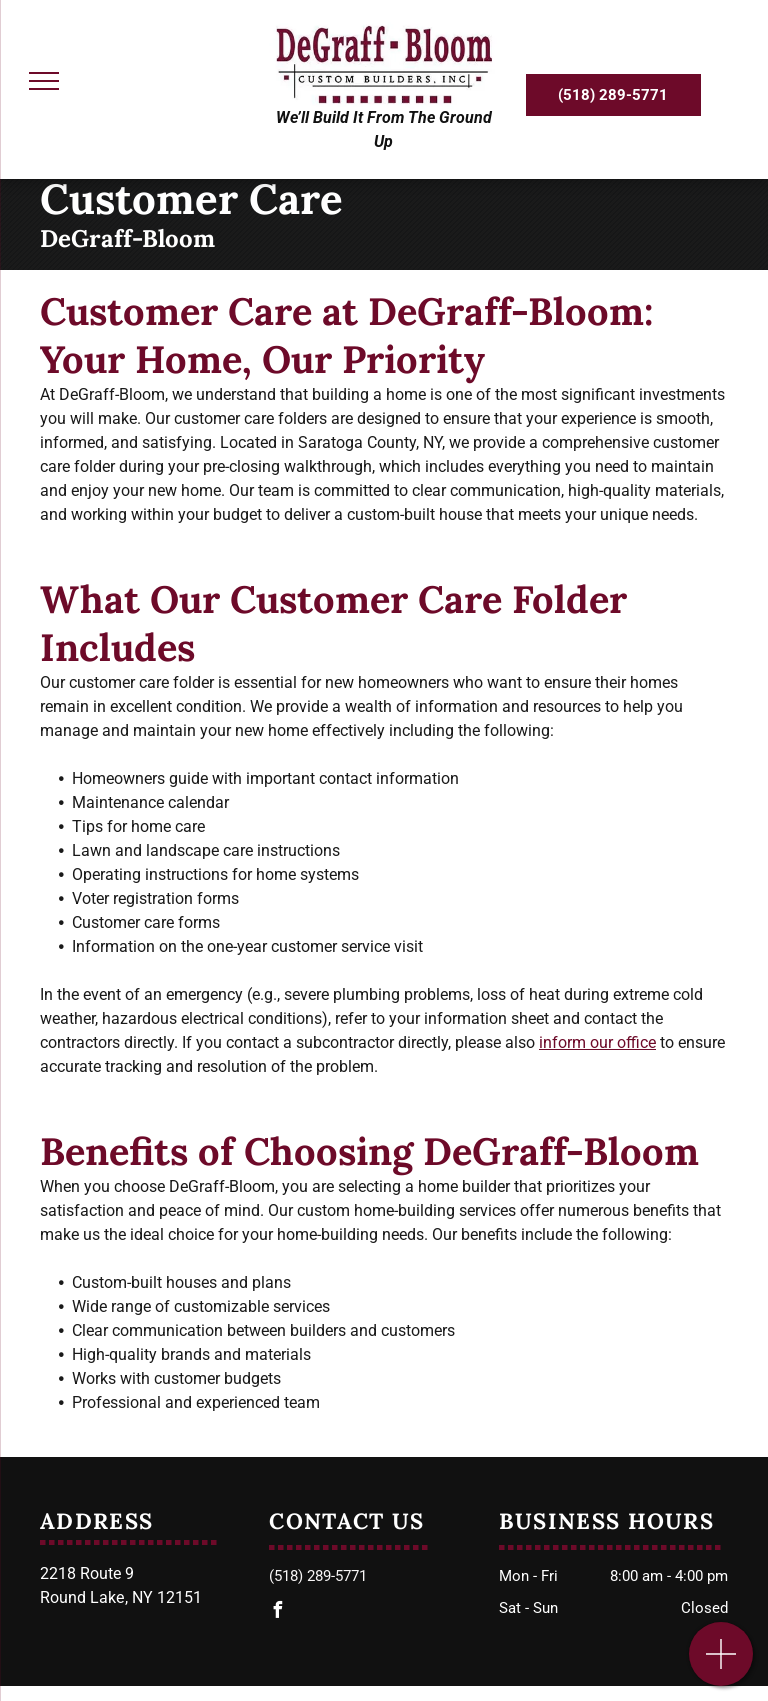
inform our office (597, 1042)
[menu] (44, 81)
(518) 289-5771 (318, 1576)
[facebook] (277, 1612)
